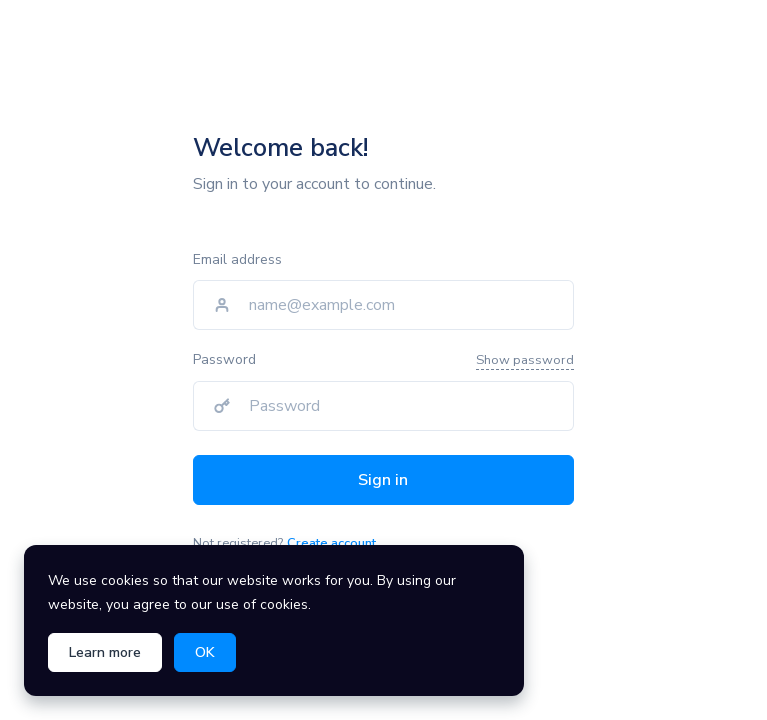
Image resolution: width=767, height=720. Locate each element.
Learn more (105, 652)
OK (205, 652)
